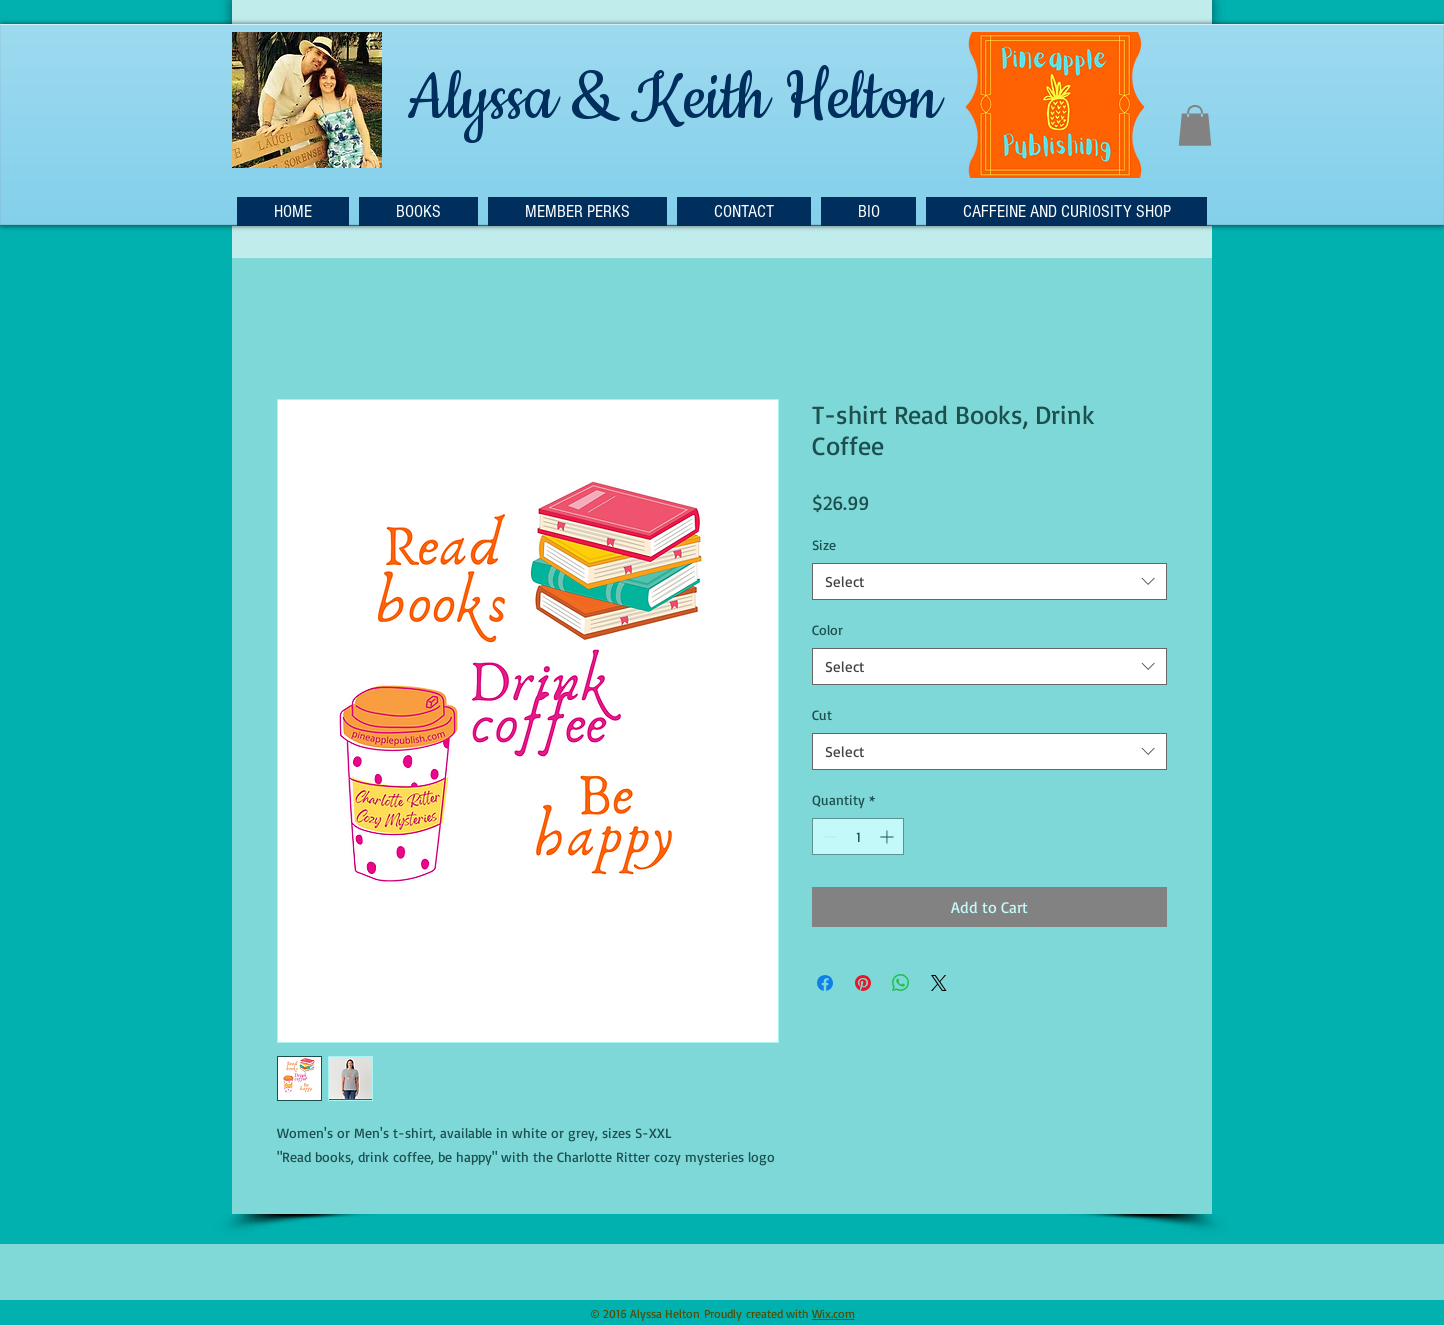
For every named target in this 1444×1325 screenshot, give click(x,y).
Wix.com (833, 1313)
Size (824, 544)
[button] (1195, 125)
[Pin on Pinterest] (863, 983)
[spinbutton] (858, 836)
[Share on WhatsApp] (901, 983)
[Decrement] (827, 836)
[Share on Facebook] (825, 983)
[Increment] (888, 836)
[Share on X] (939, 983)
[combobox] (989, 582)
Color (827, 629)
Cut (822, 714)
